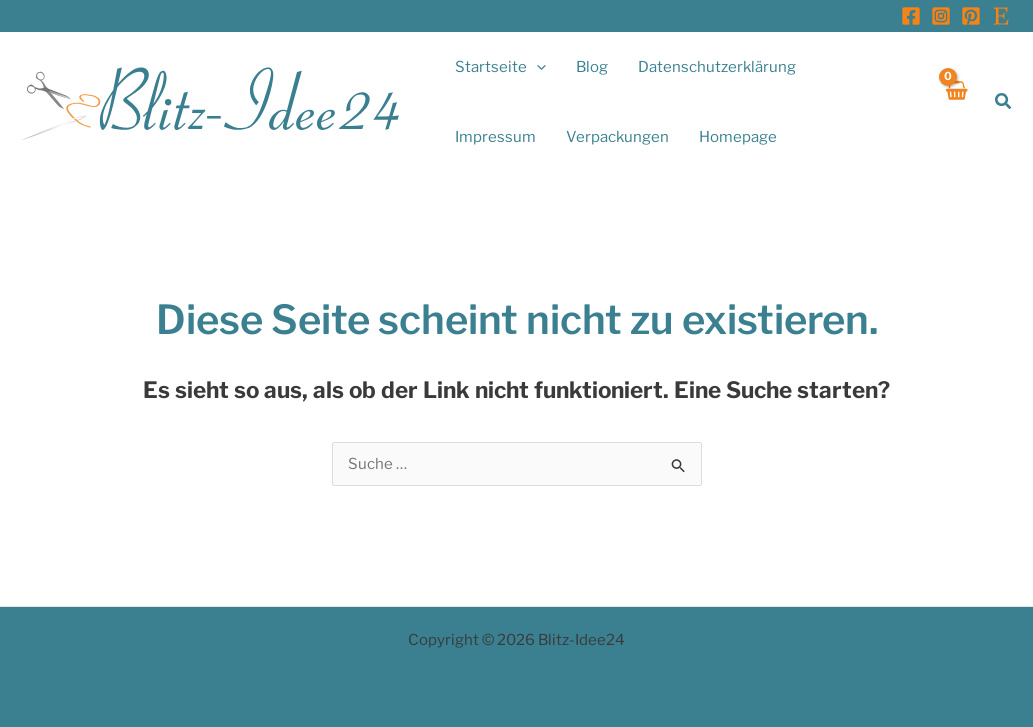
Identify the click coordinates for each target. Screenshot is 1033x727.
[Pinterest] (971, 16)
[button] (500, 67)
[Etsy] (1001, 16)
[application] (536, 67)
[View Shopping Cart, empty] (955, 101)
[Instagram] (941, 16)
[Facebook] (911, 16)
